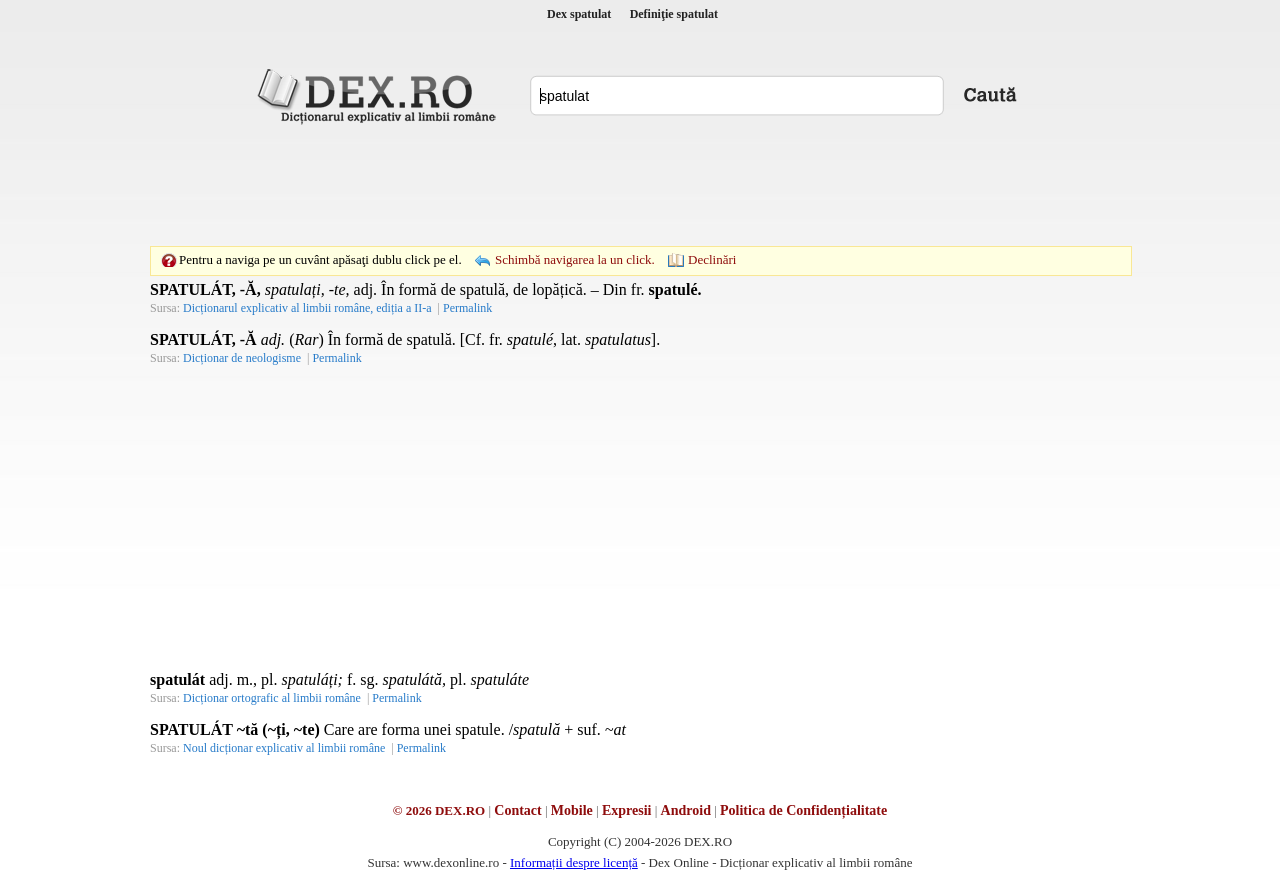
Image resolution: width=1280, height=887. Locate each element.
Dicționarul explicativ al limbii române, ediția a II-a (307, 308)
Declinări (712, 259)
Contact (517, 810)
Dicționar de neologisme (242, 358)
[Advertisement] (640, 185)
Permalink (467, 308)
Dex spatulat (579, 14)
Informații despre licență (574, 862)
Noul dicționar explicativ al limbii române (284, 748)
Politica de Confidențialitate (803, 810)
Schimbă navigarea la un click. (575, 259)
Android (686, 810)
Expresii (627, 810)
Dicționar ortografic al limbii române (272, 698)
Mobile (572, 810)
